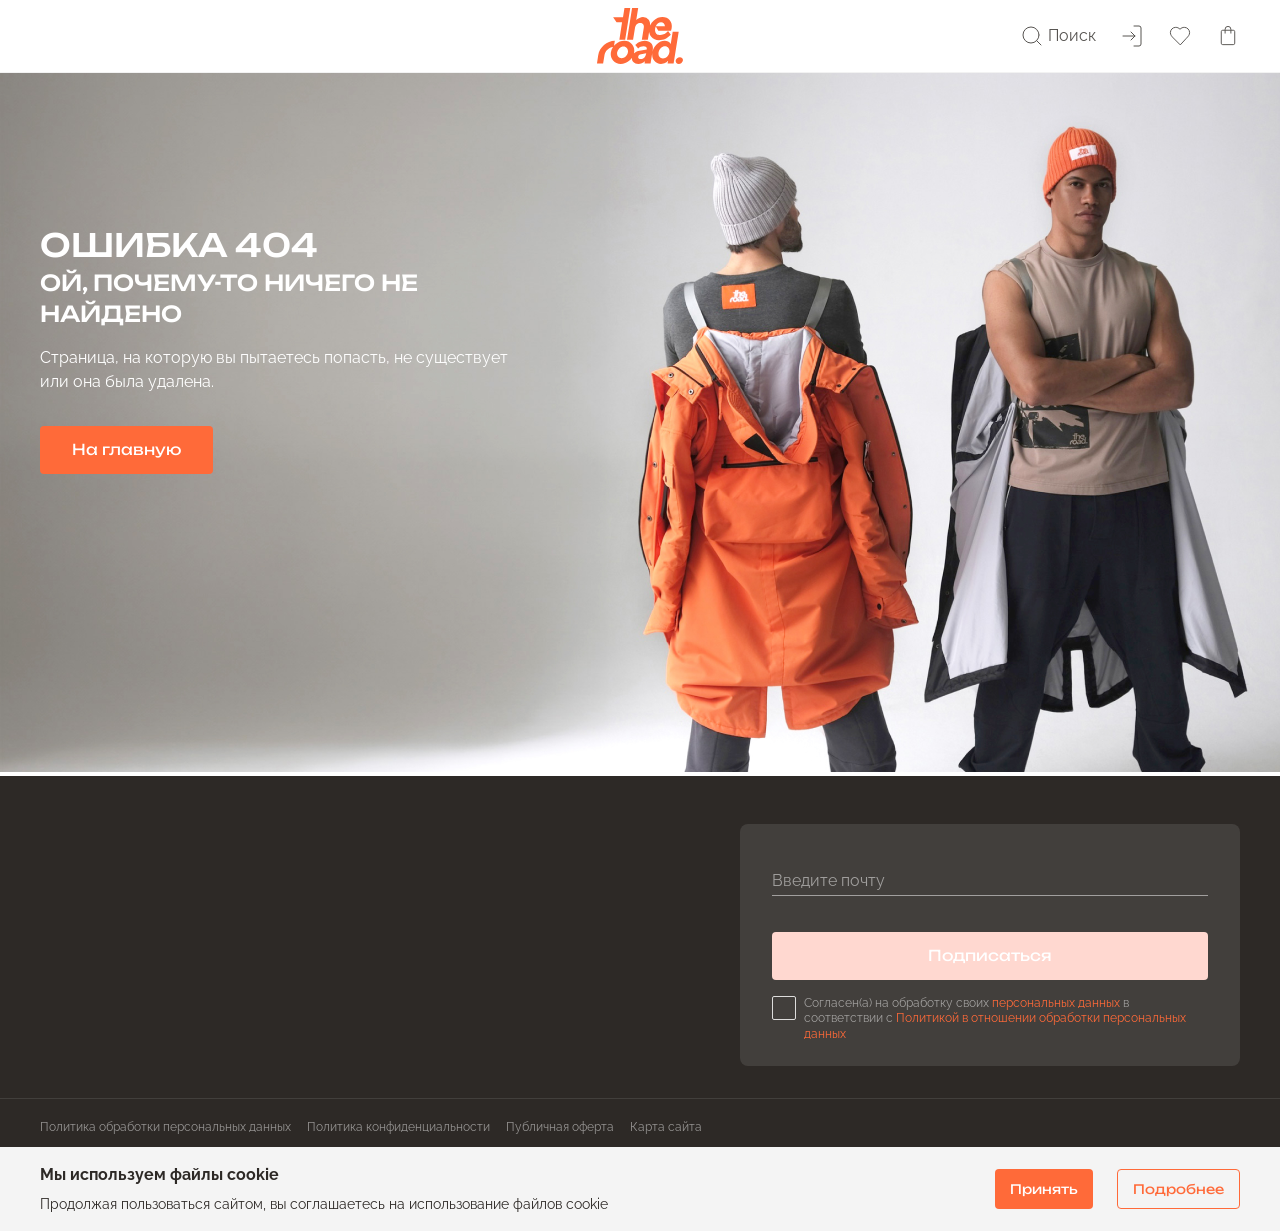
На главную (126, 449)
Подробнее (1178, 1189)
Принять (1044, 1189)
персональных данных (1056, 1003)
